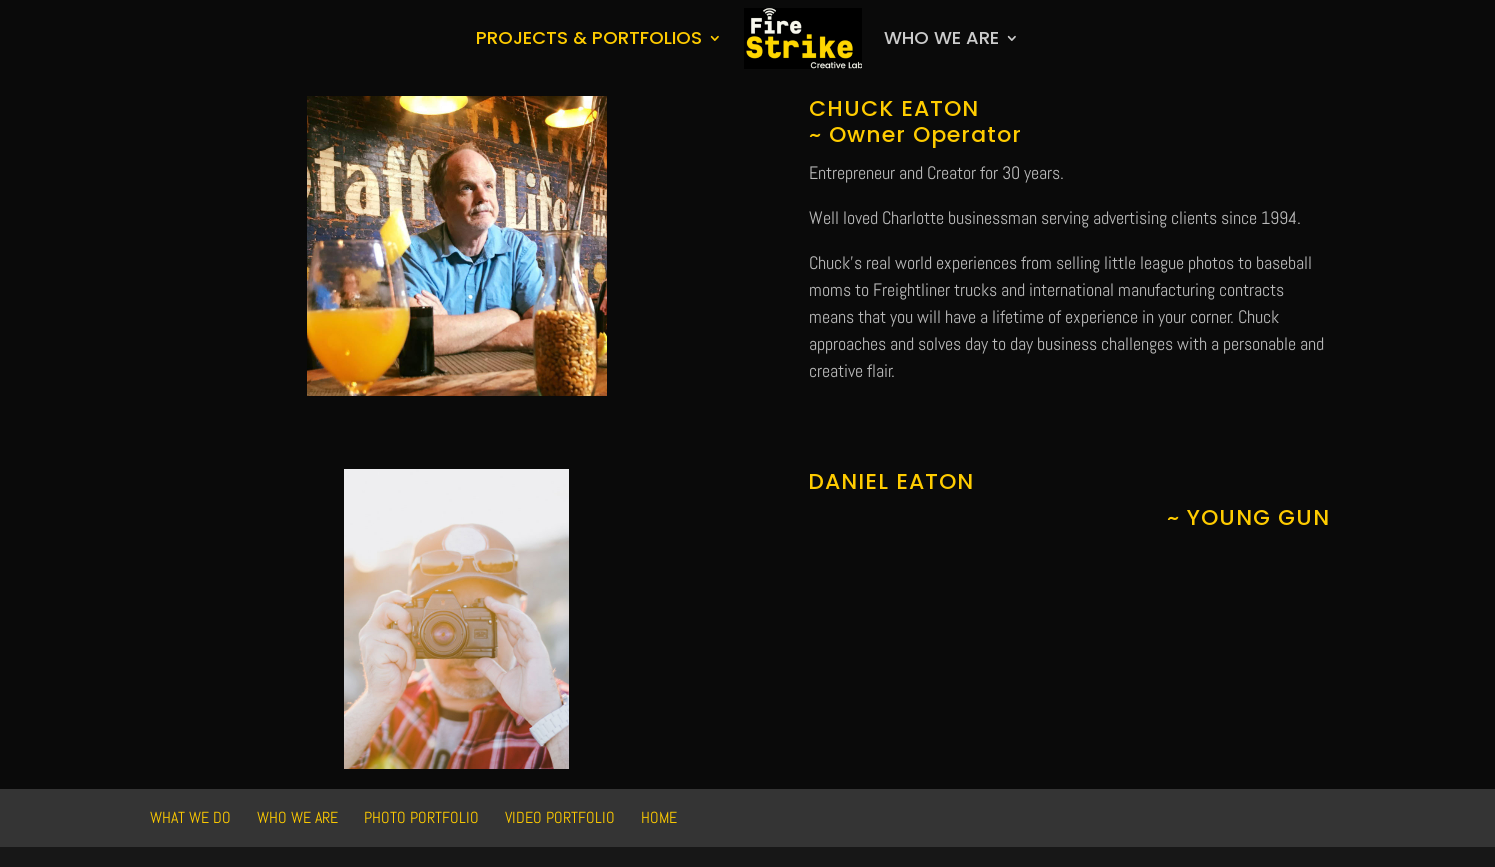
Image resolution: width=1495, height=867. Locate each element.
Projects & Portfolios (589, 37)
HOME (659, 817)
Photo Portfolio (421, 817)
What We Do (190, 817)
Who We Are (941, 37)
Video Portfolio (560, 817)
